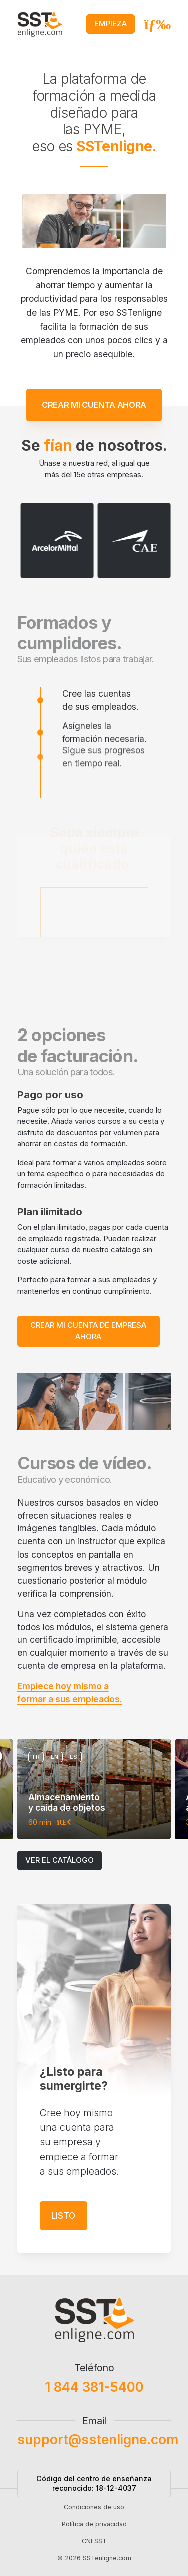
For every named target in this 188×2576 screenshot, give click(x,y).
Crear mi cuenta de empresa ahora (88, 1330)
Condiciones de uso (94, 2514)
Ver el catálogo (59, 1860)
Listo (63, 2223)
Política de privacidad (94, 2531)
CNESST (94, 2548)
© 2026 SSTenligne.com (94, 2565)
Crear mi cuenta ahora (94, 397)
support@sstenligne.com (97, 2447)
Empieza (110, 23)
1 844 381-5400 (94, 2394)
